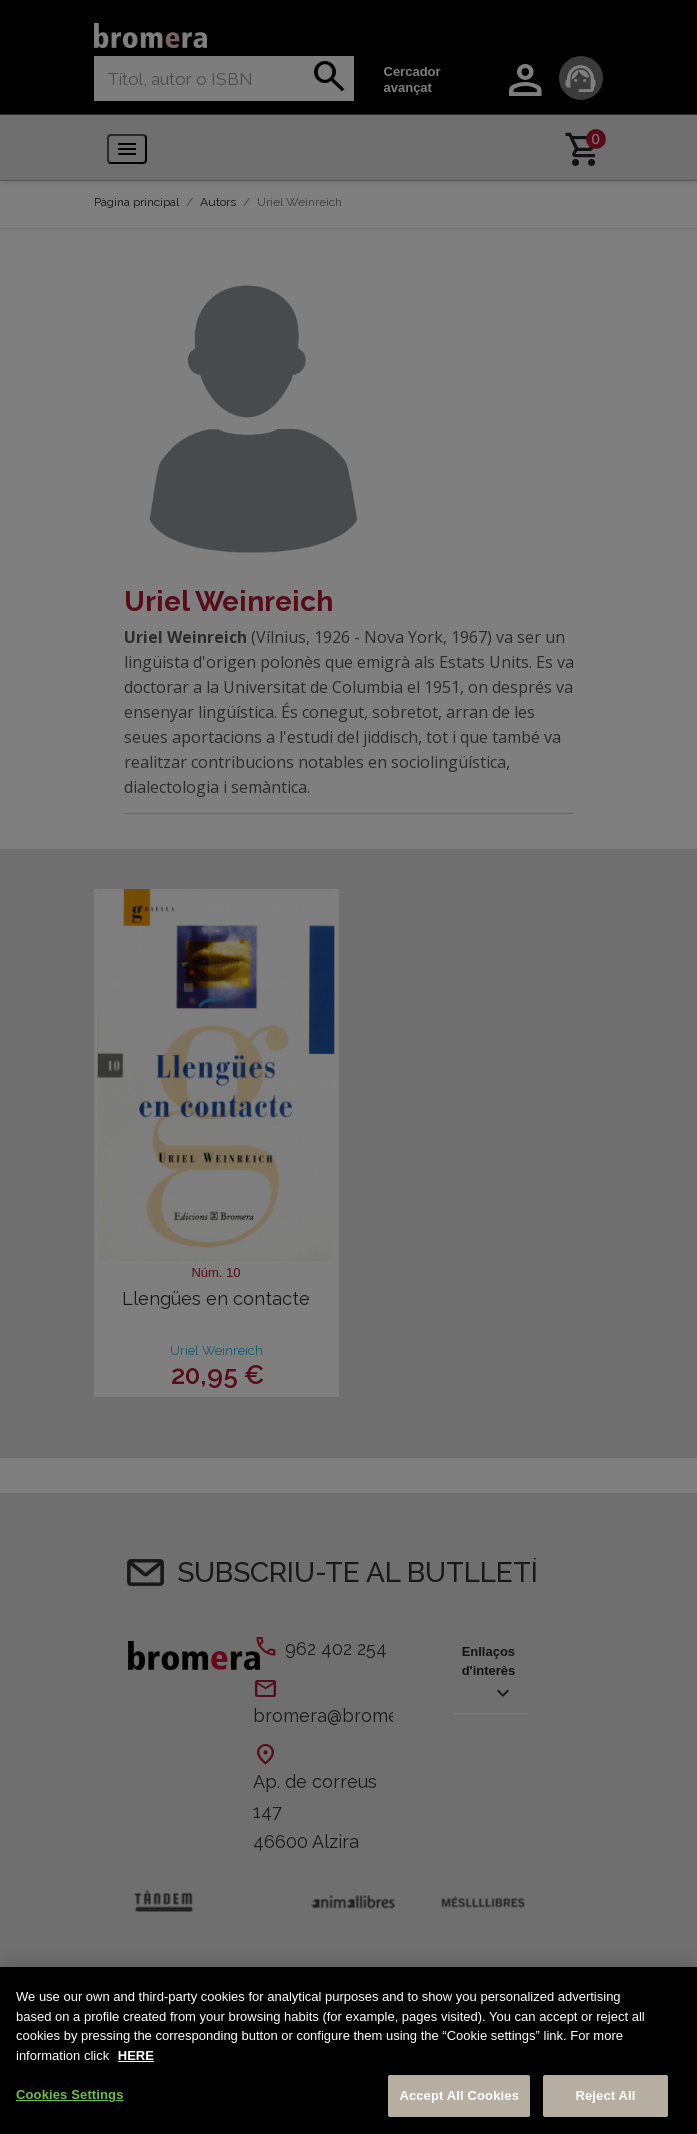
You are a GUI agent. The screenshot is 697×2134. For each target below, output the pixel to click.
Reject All (605, 2095)
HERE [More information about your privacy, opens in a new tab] (136, 2055)
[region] (348, 2050)
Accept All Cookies (459, 2095)
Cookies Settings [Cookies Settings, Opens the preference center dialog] (70, 2094)
